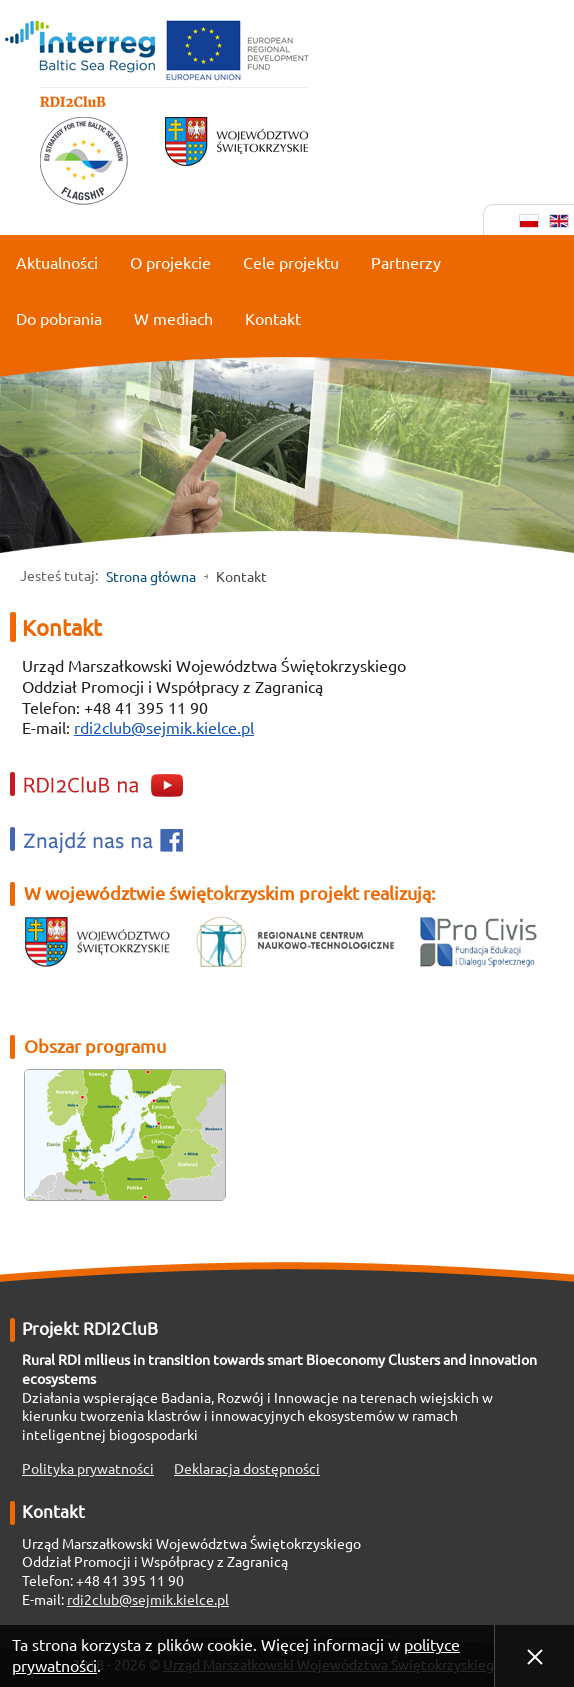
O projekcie (170, 263)
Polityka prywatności (88, 1469)
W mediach (173, 319)
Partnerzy (406, 263)
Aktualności (57, 263)
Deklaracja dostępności (247, 1469)
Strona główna (151, 577)
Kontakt (273, 319)
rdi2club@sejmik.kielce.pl (164, 728)
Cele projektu (291, 263)
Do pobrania (59, 319)
